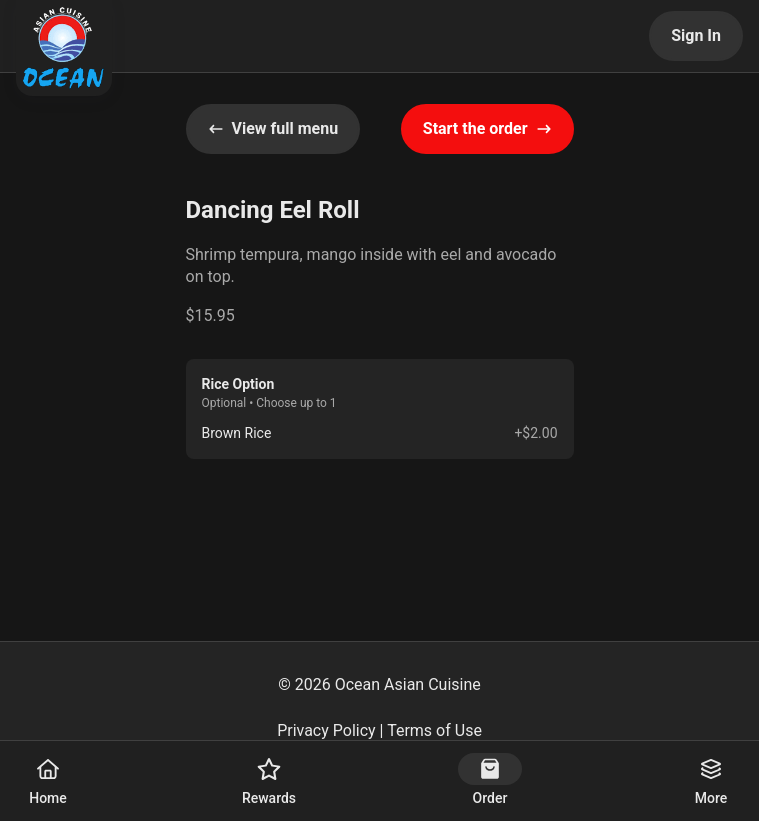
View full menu (273, 128)
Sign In (696, 35)
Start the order (487, 128)
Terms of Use (434, 730)
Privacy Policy (326, 730)
